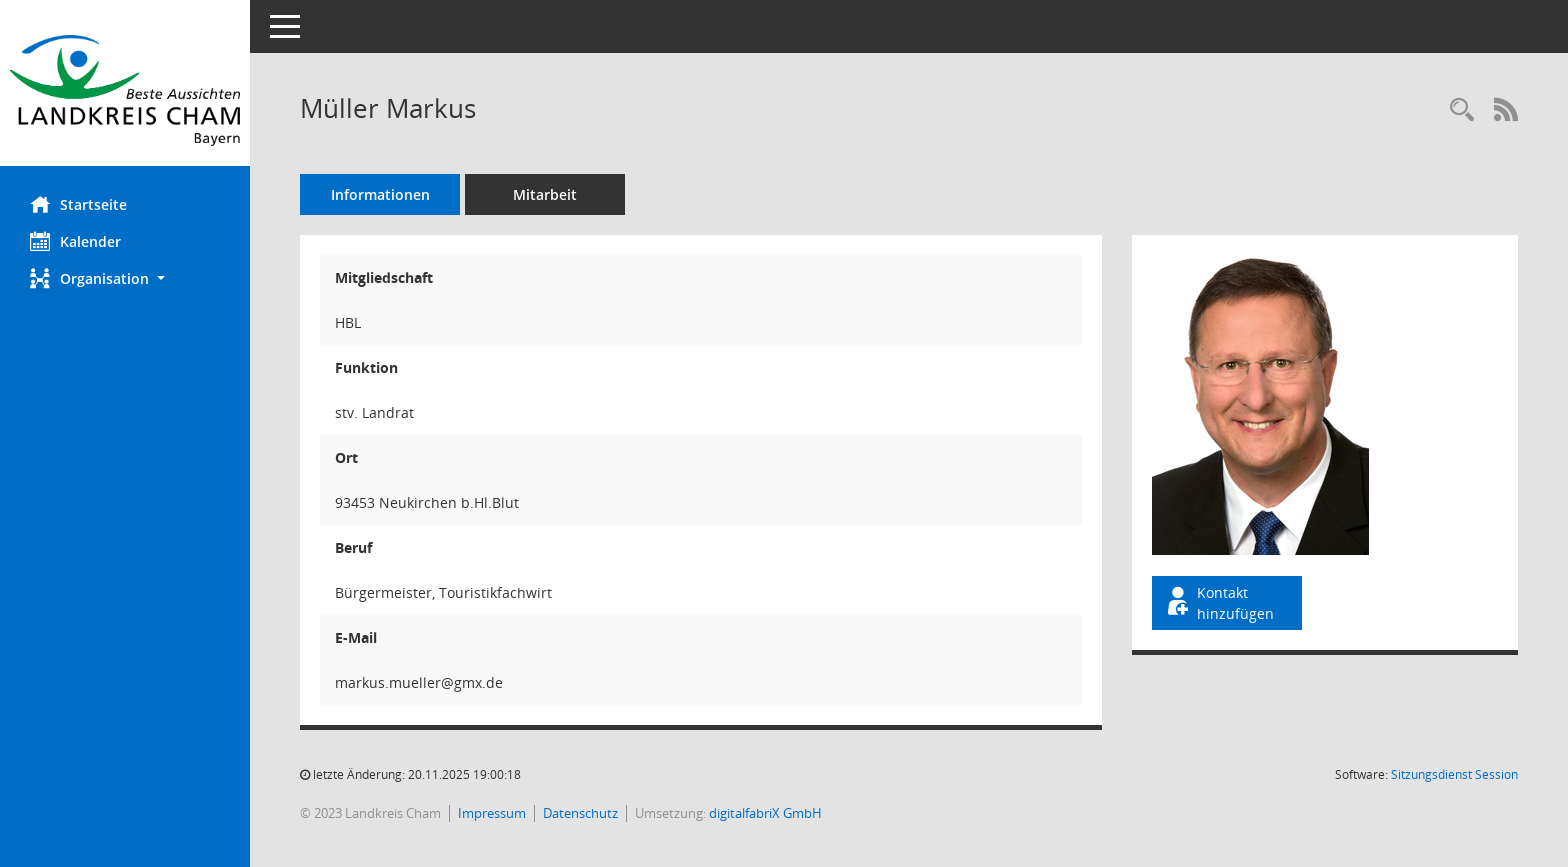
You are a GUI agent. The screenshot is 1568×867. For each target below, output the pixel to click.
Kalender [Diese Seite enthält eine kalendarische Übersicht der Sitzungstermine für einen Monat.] (75, 241)
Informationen (380, 194)
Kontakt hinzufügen (1219, 603)
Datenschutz (580, 813)
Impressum (492, 813)
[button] (125, 278)
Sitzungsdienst (1454, 774)
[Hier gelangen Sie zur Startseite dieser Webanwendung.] (125, 90)
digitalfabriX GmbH (765, 813)
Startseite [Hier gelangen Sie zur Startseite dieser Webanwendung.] (78, 204)
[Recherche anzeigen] (1462, 110)
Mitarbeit (545, 194)
